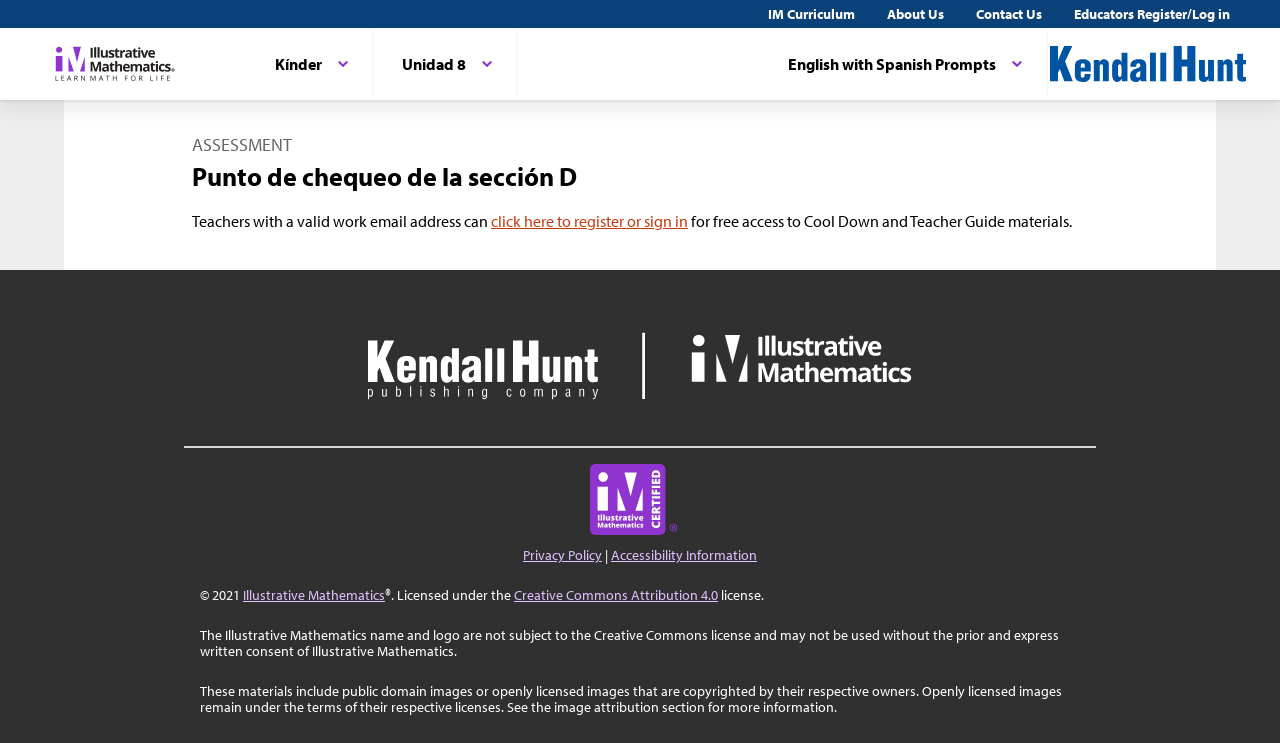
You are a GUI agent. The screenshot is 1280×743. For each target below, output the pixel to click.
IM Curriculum (811, 14)
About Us (915, 14)
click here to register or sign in (589, 221)
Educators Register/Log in (1152, 14)
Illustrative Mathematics (314, 595)
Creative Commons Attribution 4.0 (616, 595)
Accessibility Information (684, 555)
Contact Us (1009, 14)
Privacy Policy (562, 555)
